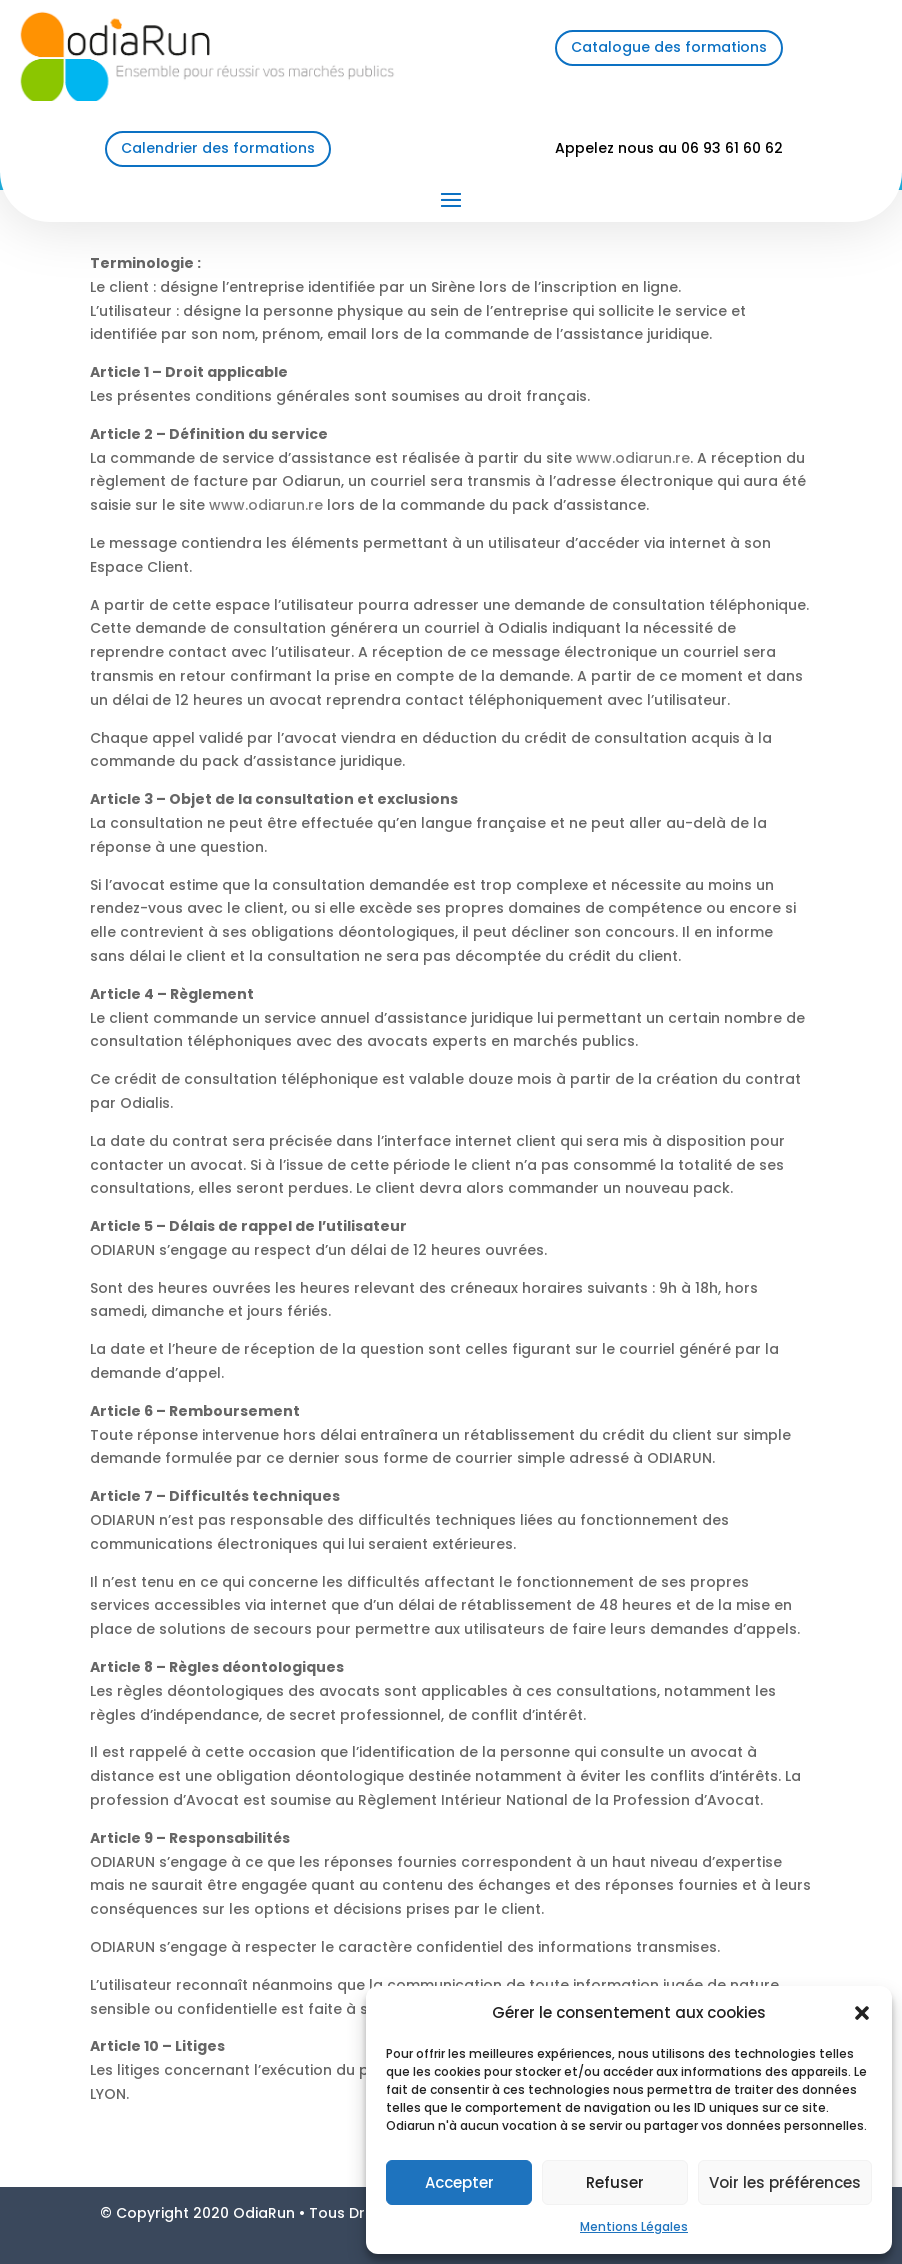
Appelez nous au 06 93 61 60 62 (669, 148)
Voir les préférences (785, 2182)
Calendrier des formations (218, 148)
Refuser (615, 2182)
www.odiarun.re (633, 458)
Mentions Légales (634, 2226)
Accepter (459, 2182)
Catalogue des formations (669, 47)
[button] (862, 2013)
